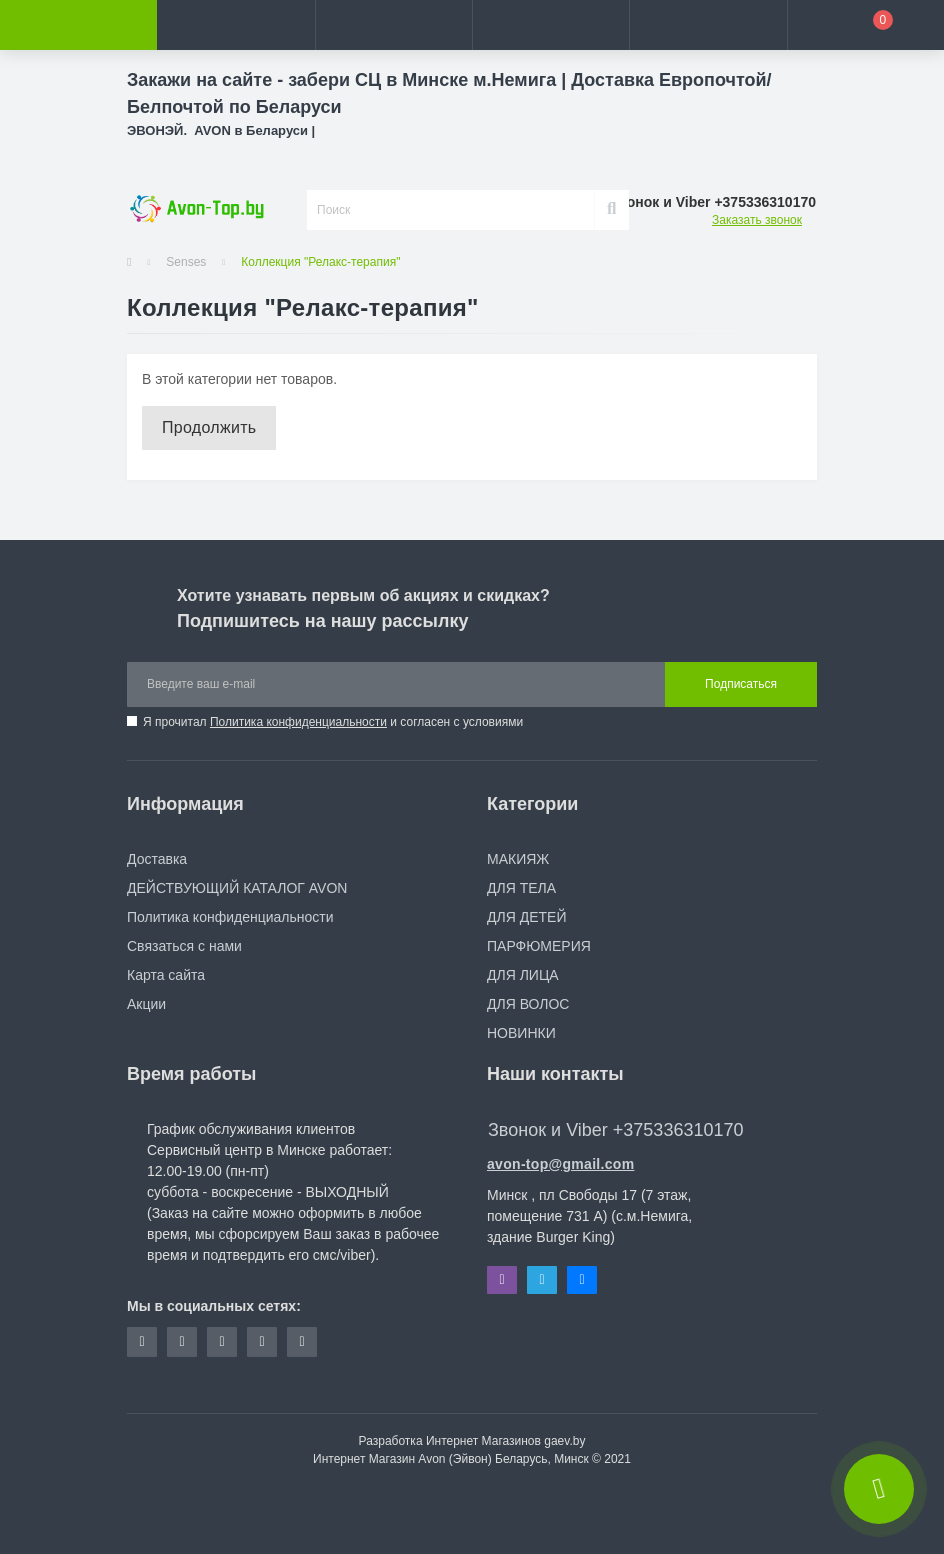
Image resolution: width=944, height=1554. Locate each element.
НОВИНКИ (521, 1033)
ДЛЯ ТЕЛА (521, 888)
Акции (146, 1004)
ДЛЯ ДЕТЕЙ (526, 917)
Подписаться (741, 684)
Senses (186, 262)
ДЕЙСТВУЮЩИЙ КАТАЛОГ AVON (237, 888)
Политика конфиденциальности (298, 722)
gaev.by (564, 1441)
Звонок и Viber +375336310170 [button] (615, 1130)
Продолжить (209, 427)
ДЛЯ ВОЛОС (528, 1004)
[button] (393, 25)
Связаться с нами (184, 946)
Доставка (157, 859)
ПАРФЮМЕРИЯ (539, 946)
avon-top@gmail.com (560, 1164)
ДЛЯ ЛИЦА (523, 975)
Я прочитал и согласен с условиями (333, 722)
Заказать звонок (757, 220)
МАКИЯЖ (518, 859)
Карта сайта (166, 975)
